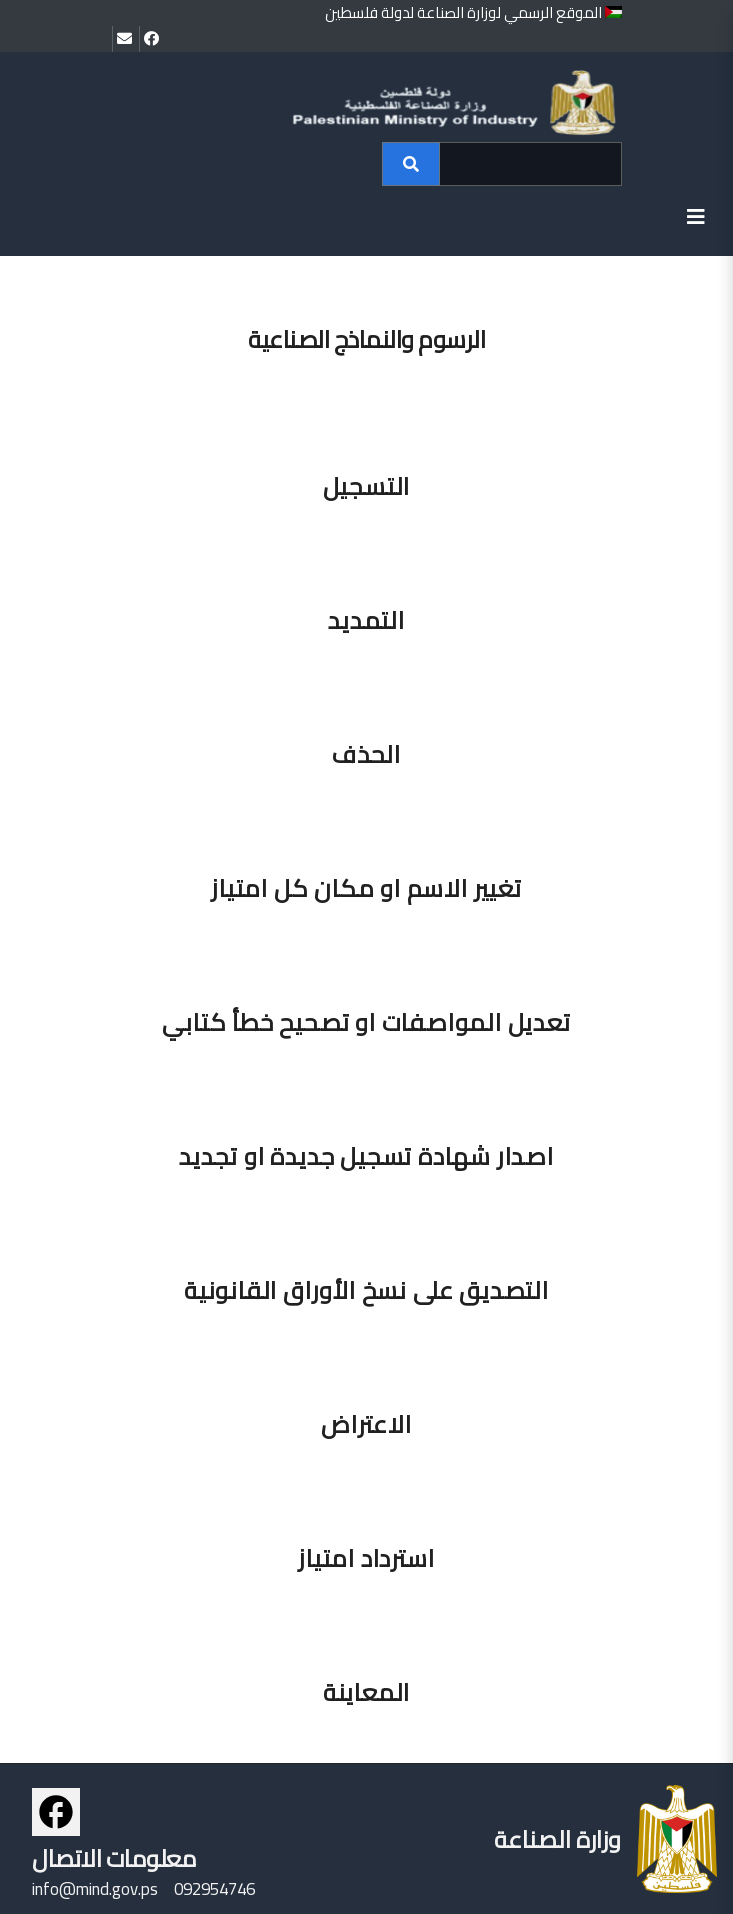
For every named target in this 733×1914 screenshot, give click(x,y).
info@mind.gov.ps (95, 1889)
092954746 (214, 1889)
